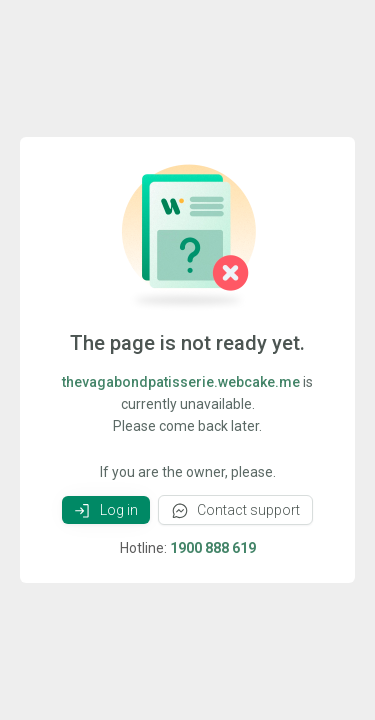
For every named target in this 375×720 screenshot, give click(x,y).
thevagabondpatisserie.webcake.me (181, 382)
